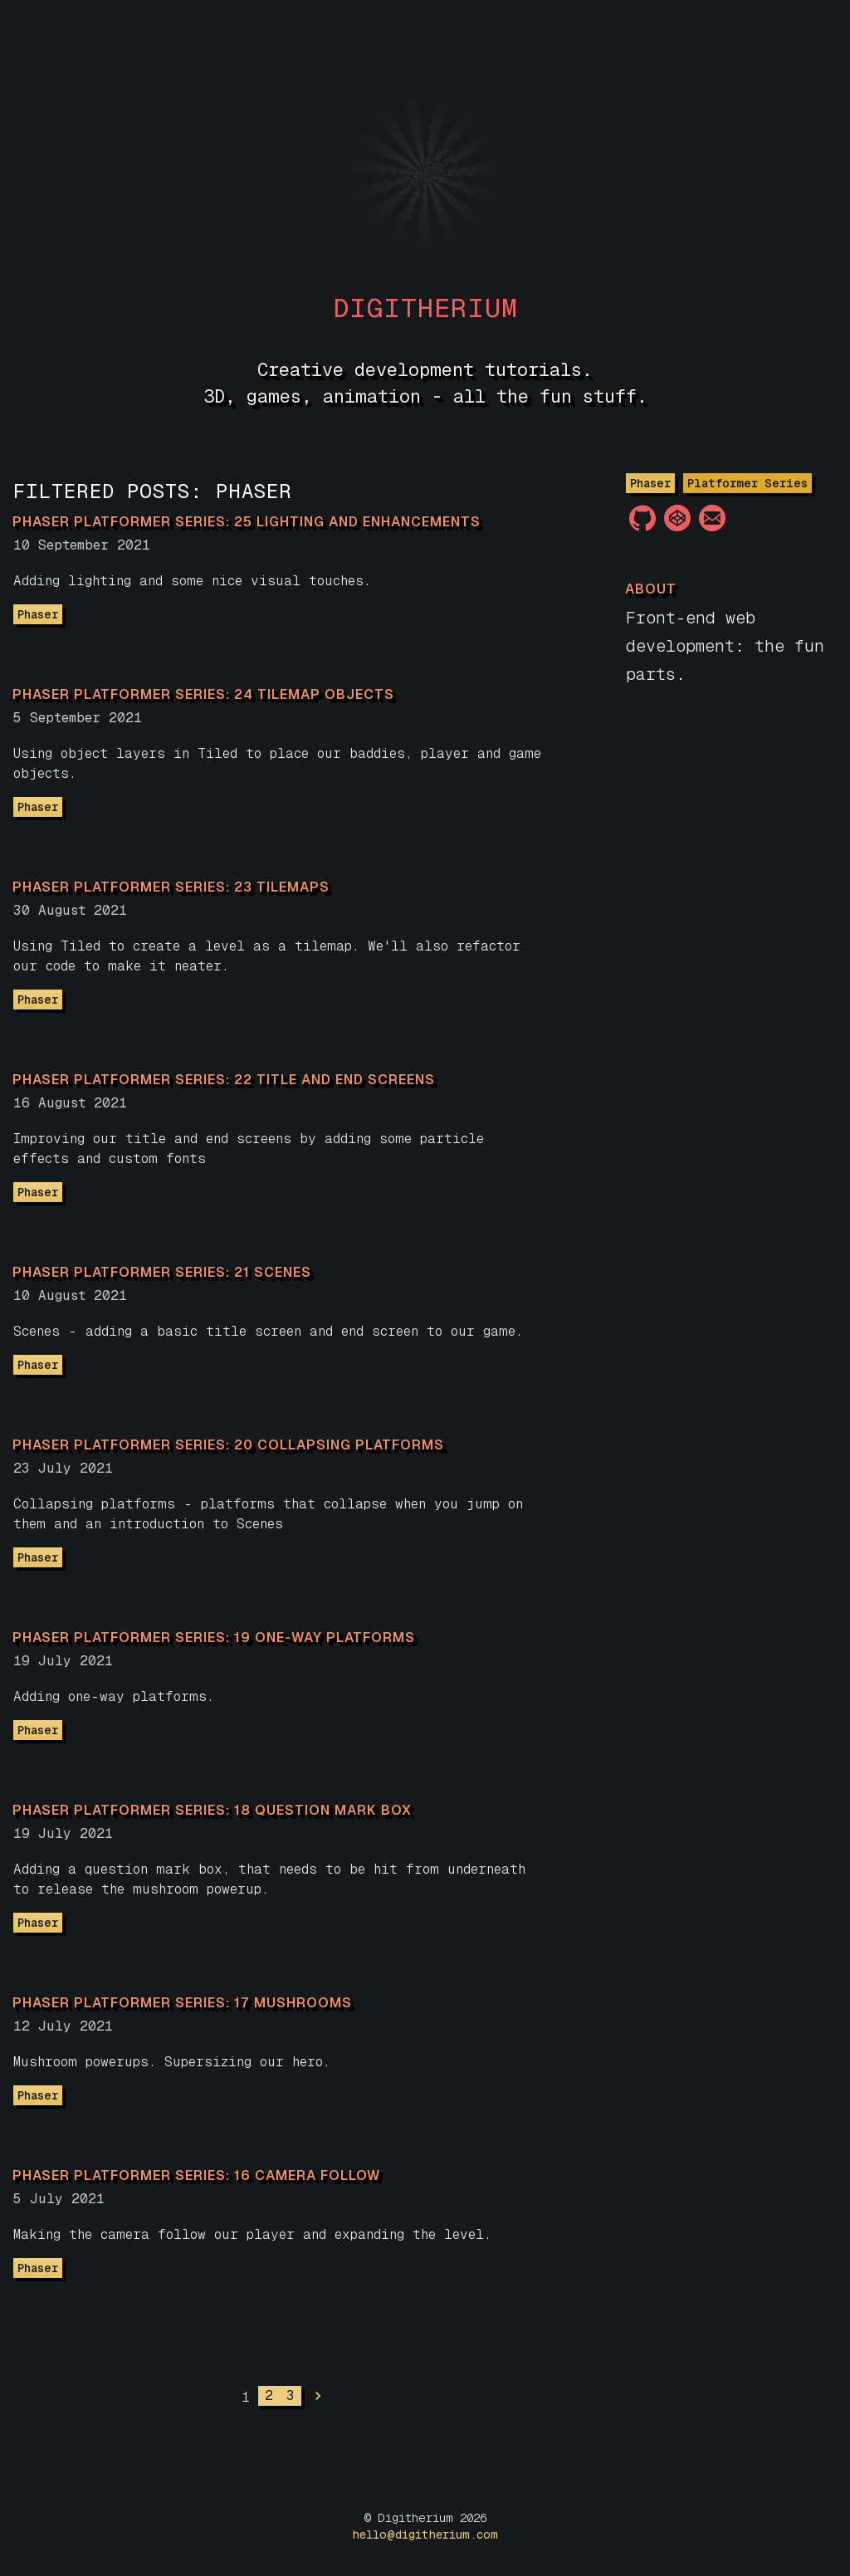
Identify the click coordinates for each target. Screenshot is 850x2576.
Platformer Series (747, 483)
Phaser (37, 614)
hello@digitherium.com (425, 2534)
